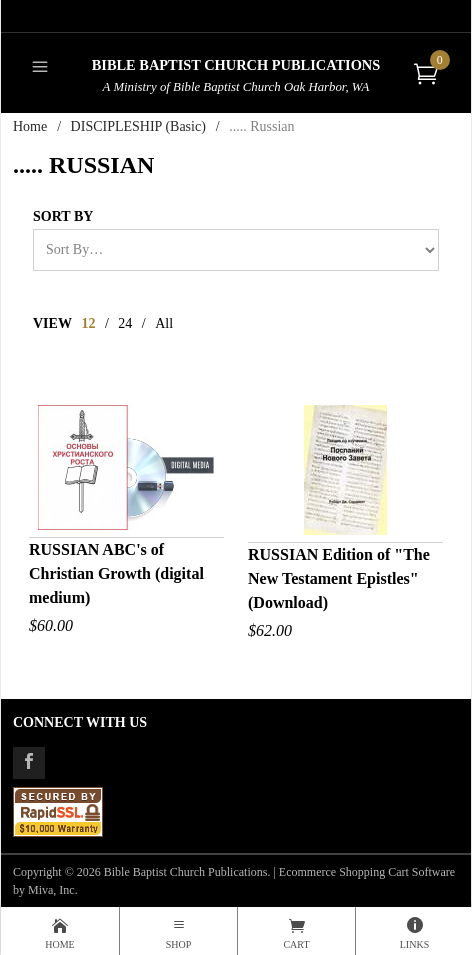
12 (88, 323)
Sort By (63, 216)
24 (125, 323)
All (164, 323)
